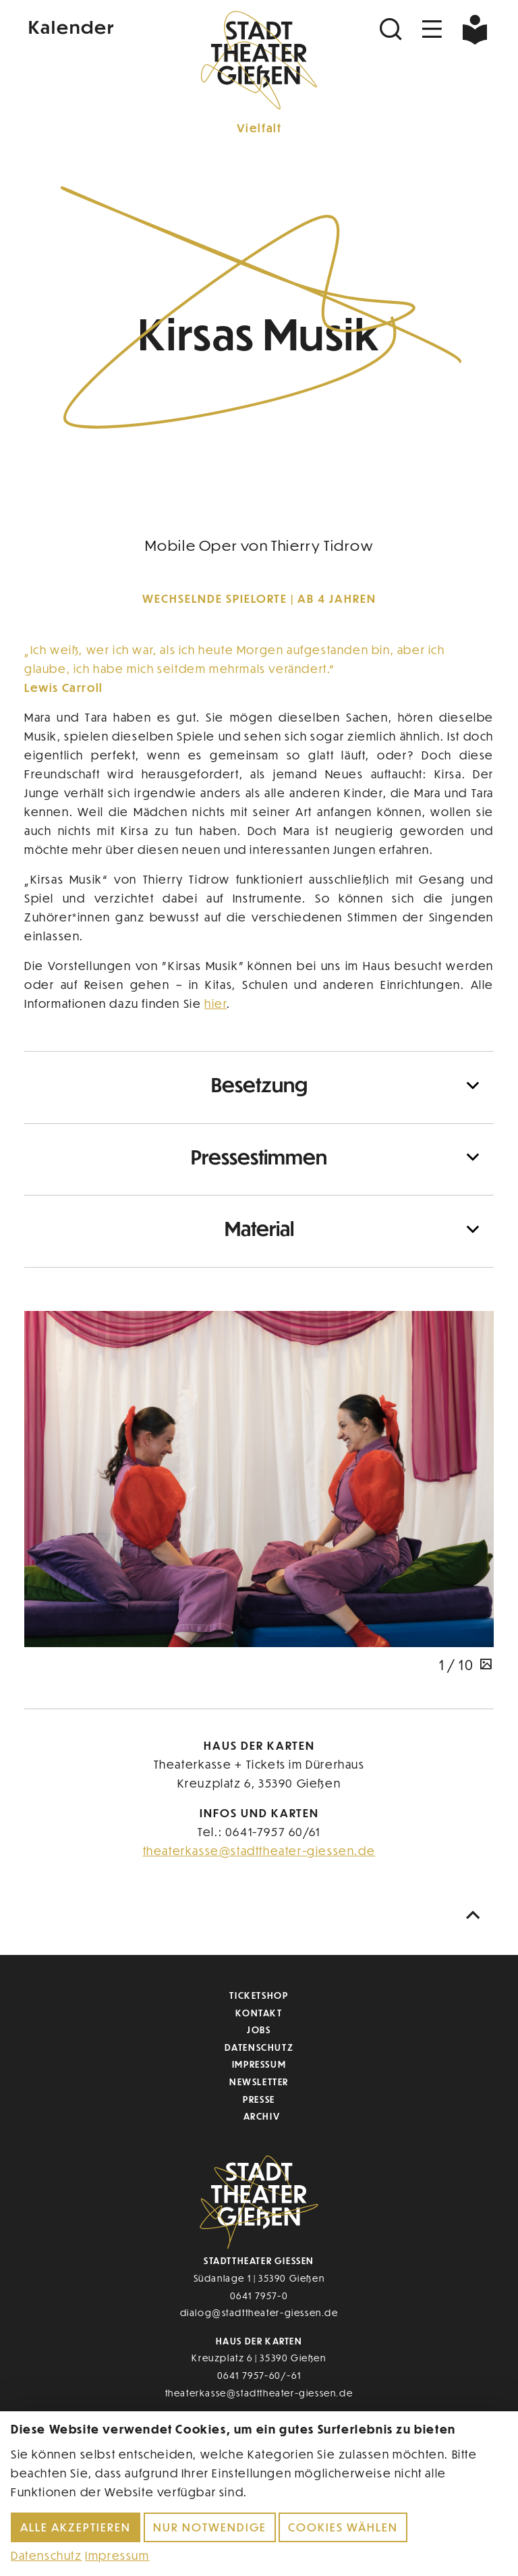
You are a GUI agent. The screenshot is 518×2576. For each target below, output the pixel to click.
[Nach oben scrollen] (476, 1915)
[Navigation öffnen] (432, 29)
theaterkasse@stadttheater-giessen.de (259, 1851)
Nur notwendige (209, 2527)
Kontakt (258, 2012)
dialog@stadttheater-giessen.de (259, 2312)
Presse (259, 2099)
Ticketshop (258, 1995)
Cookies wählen (343, 2527)
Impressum (259, 2064)
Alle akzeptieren (75, 2527)
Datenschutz (259, 2047)
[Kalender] (102, 25)
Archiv (262, 2116)
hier (215, 1003)
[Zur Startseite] (259, 58)
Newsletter (259, 2081)
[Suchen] (392, 29)
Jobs (258, 2029)
